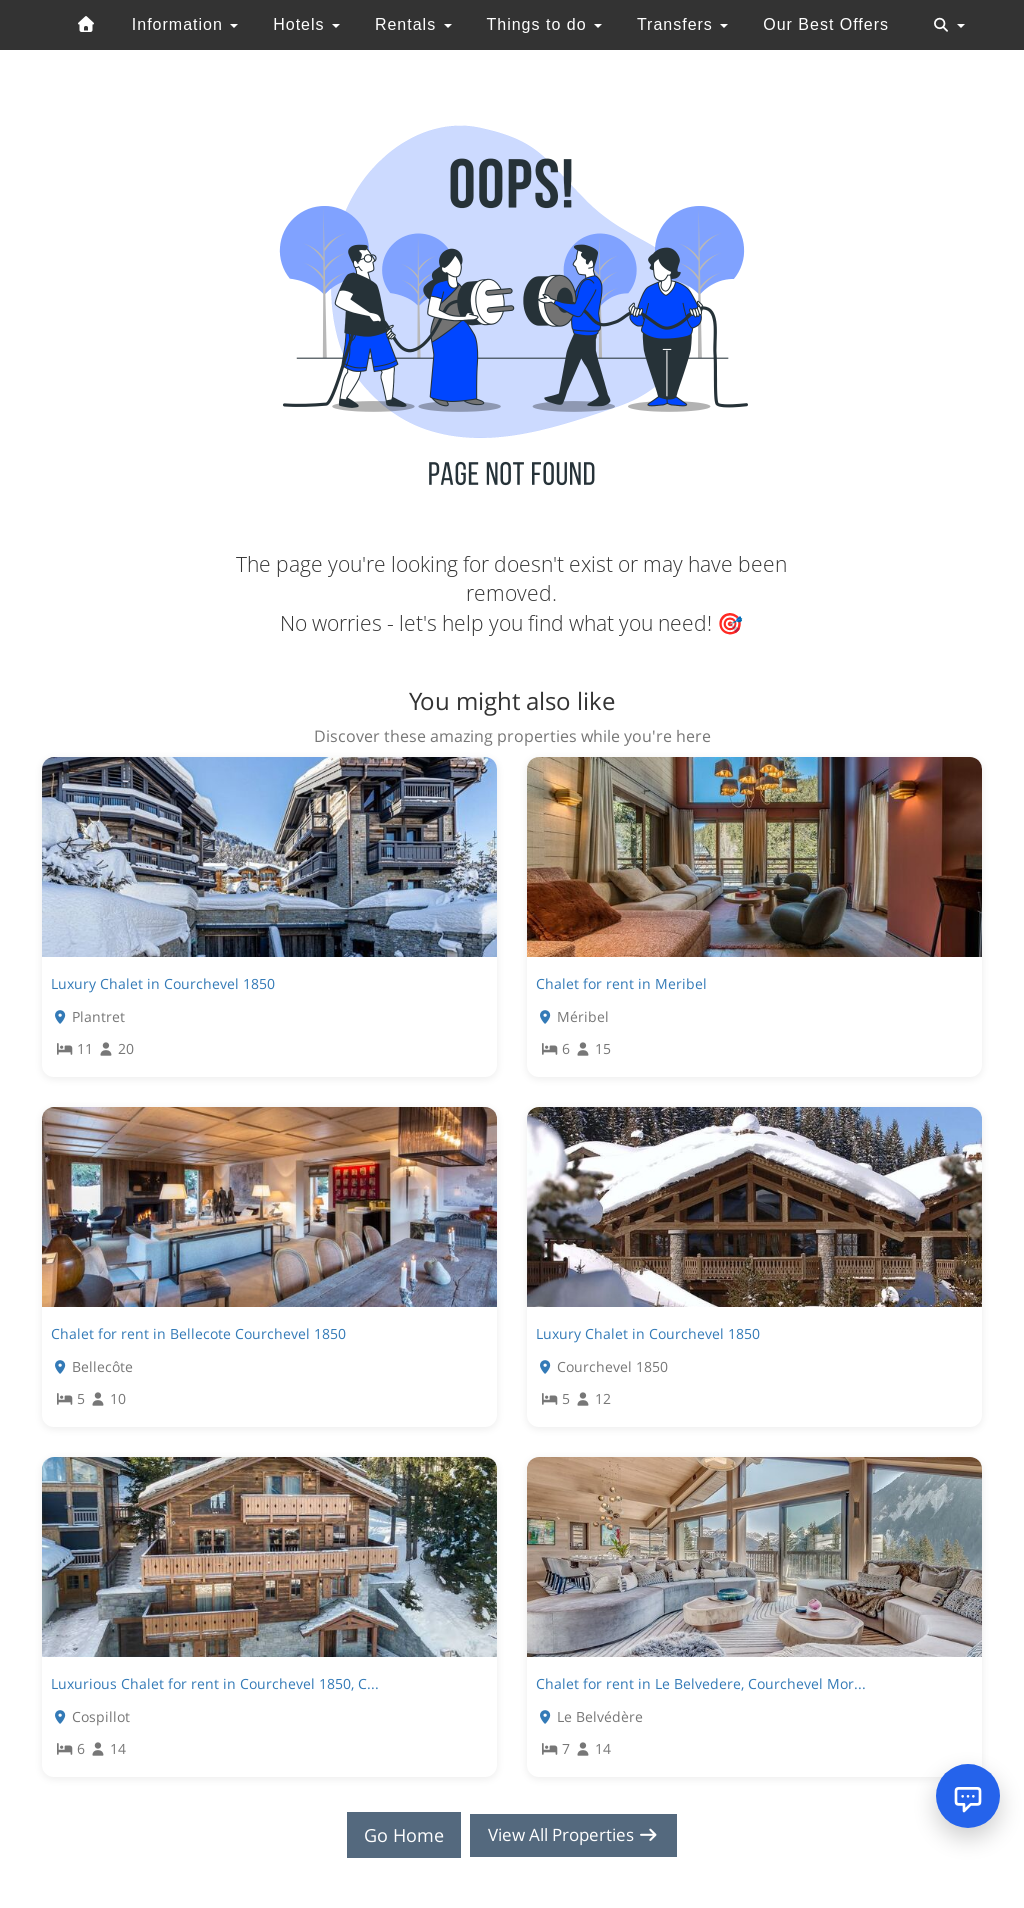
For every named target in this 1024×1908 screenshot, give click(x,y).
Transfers (682, 24)
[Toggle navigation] (949, 25)
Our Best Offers (826, 24)
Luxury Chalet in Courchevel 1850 (163, 983)
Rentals (413, 24)
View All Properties (574, 1835)
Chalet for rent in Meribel (621, 983)
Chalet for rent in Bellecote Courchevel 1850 (198, 1333)
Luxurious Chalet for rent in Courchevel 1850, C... (215, 1683)
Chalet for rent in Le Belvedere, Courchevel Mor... (701, 1683)
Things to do (544, 24)
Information (185, 24)
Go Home (398, 1835)
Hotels (306, 24)
